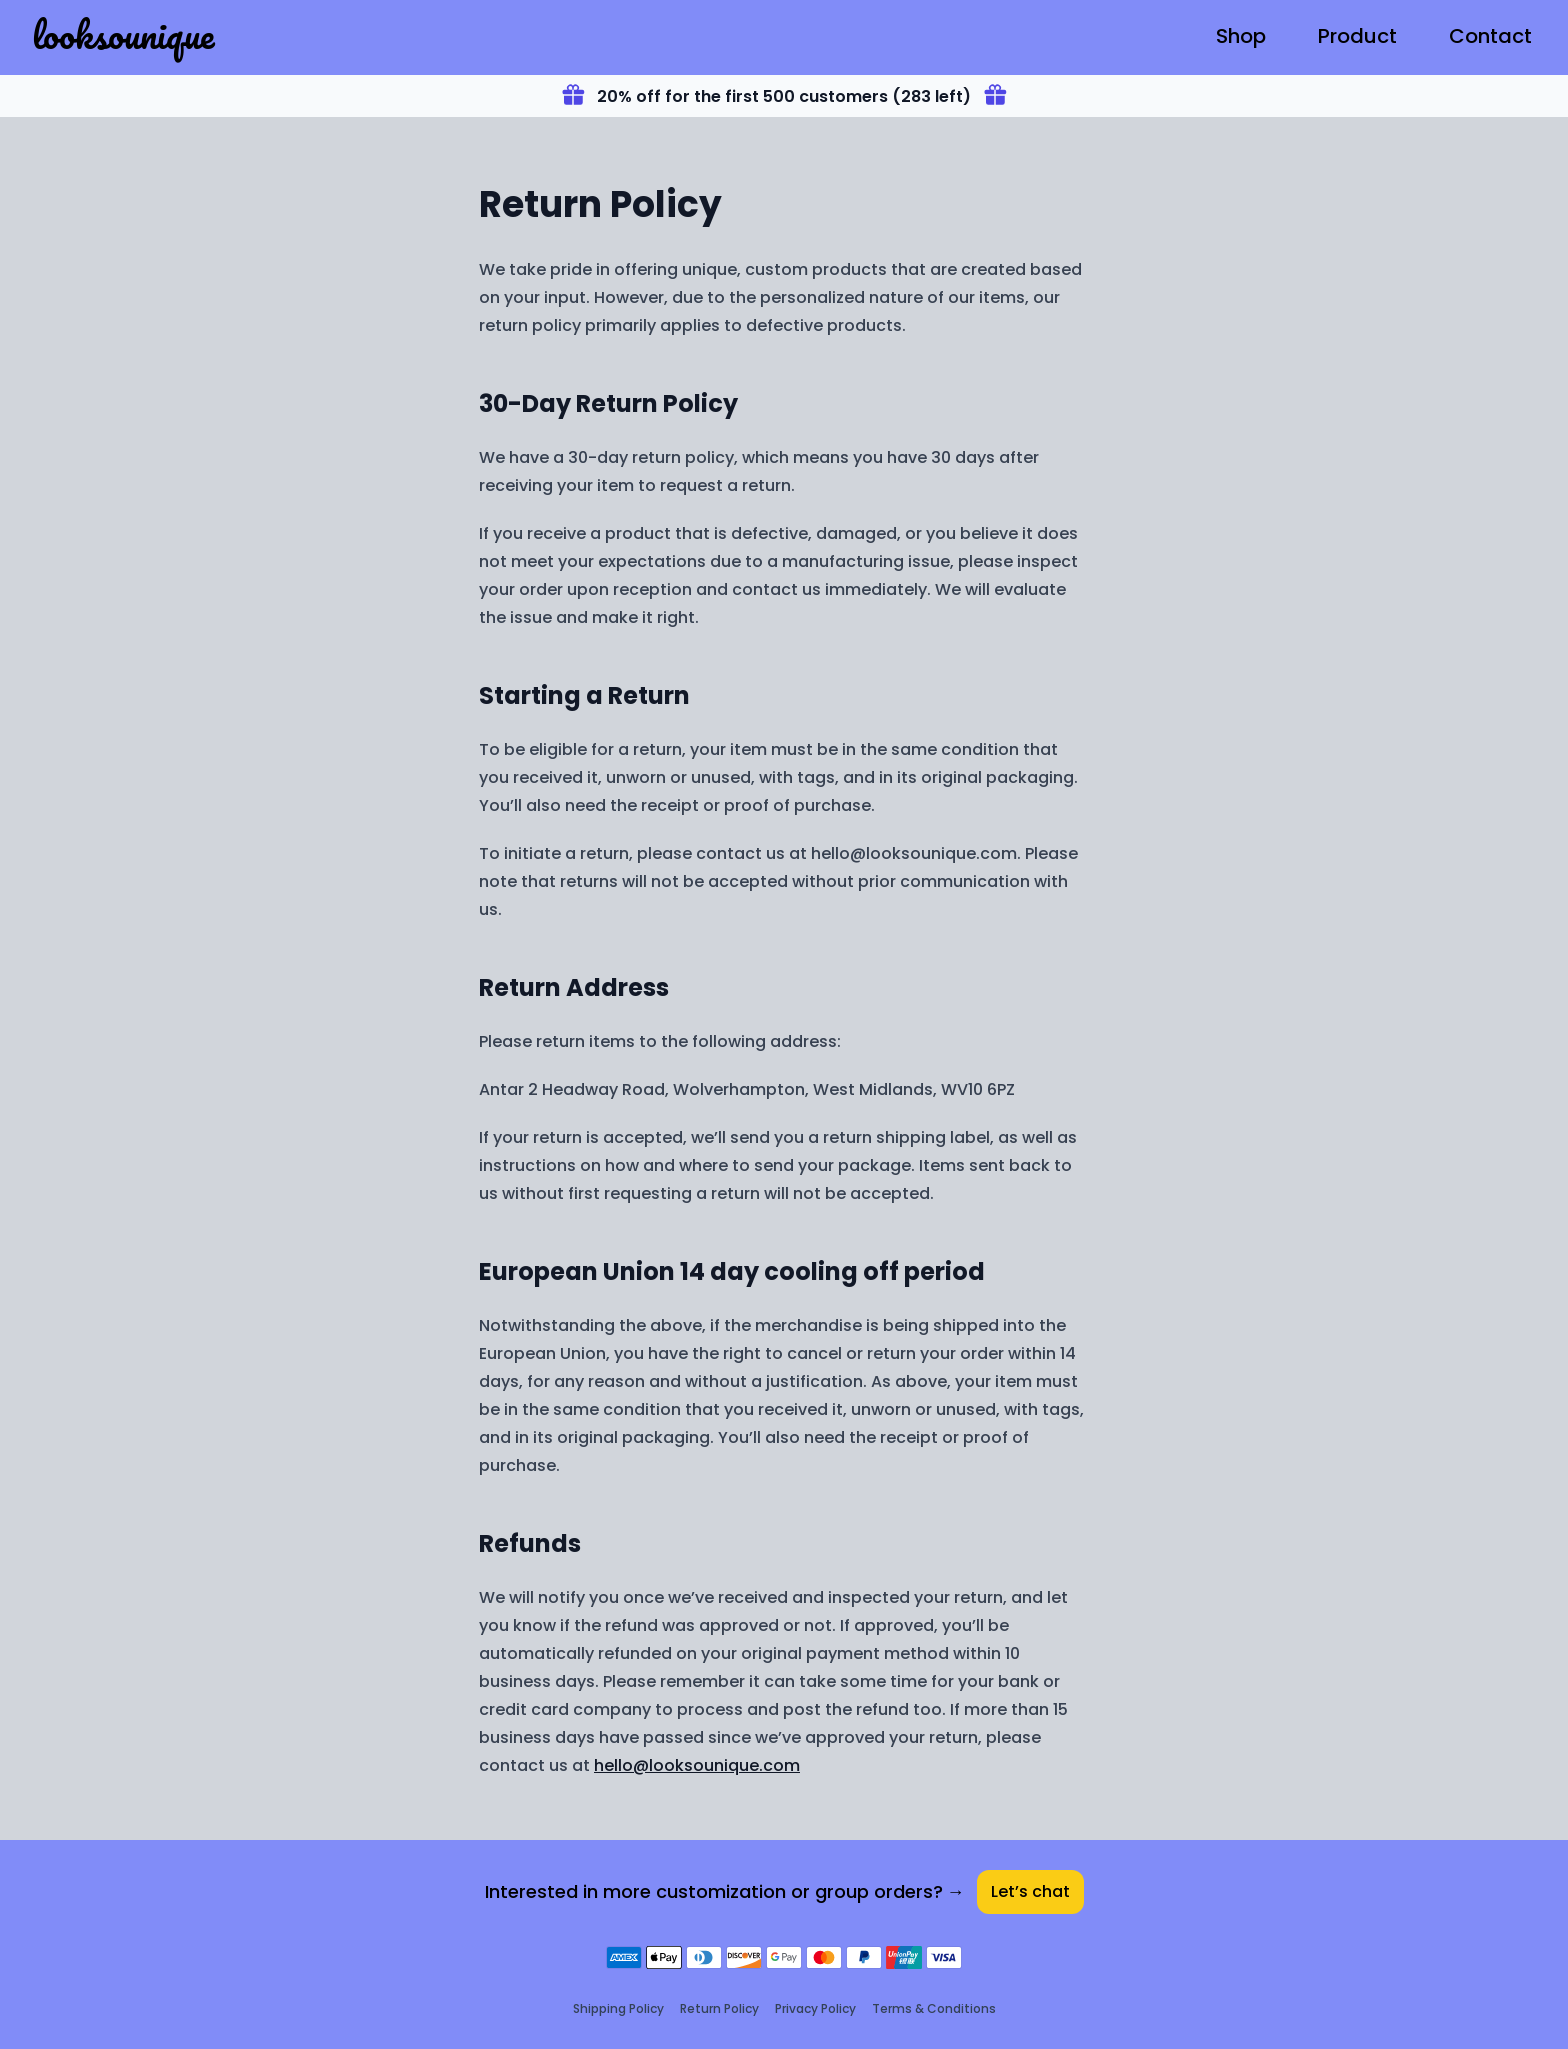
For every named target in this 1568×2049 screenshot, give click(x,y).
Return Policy (719, 2009)
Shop (1241, 36)
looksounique (123, 34)
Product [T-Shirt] (1357, 36)
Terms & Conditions (934, 2009)
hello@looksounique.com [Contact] (697, 1765)
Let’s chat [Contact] (1030, 1891)
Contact (1490, 36)
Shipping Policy (618, 2009)
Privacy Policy (815, 2009)
